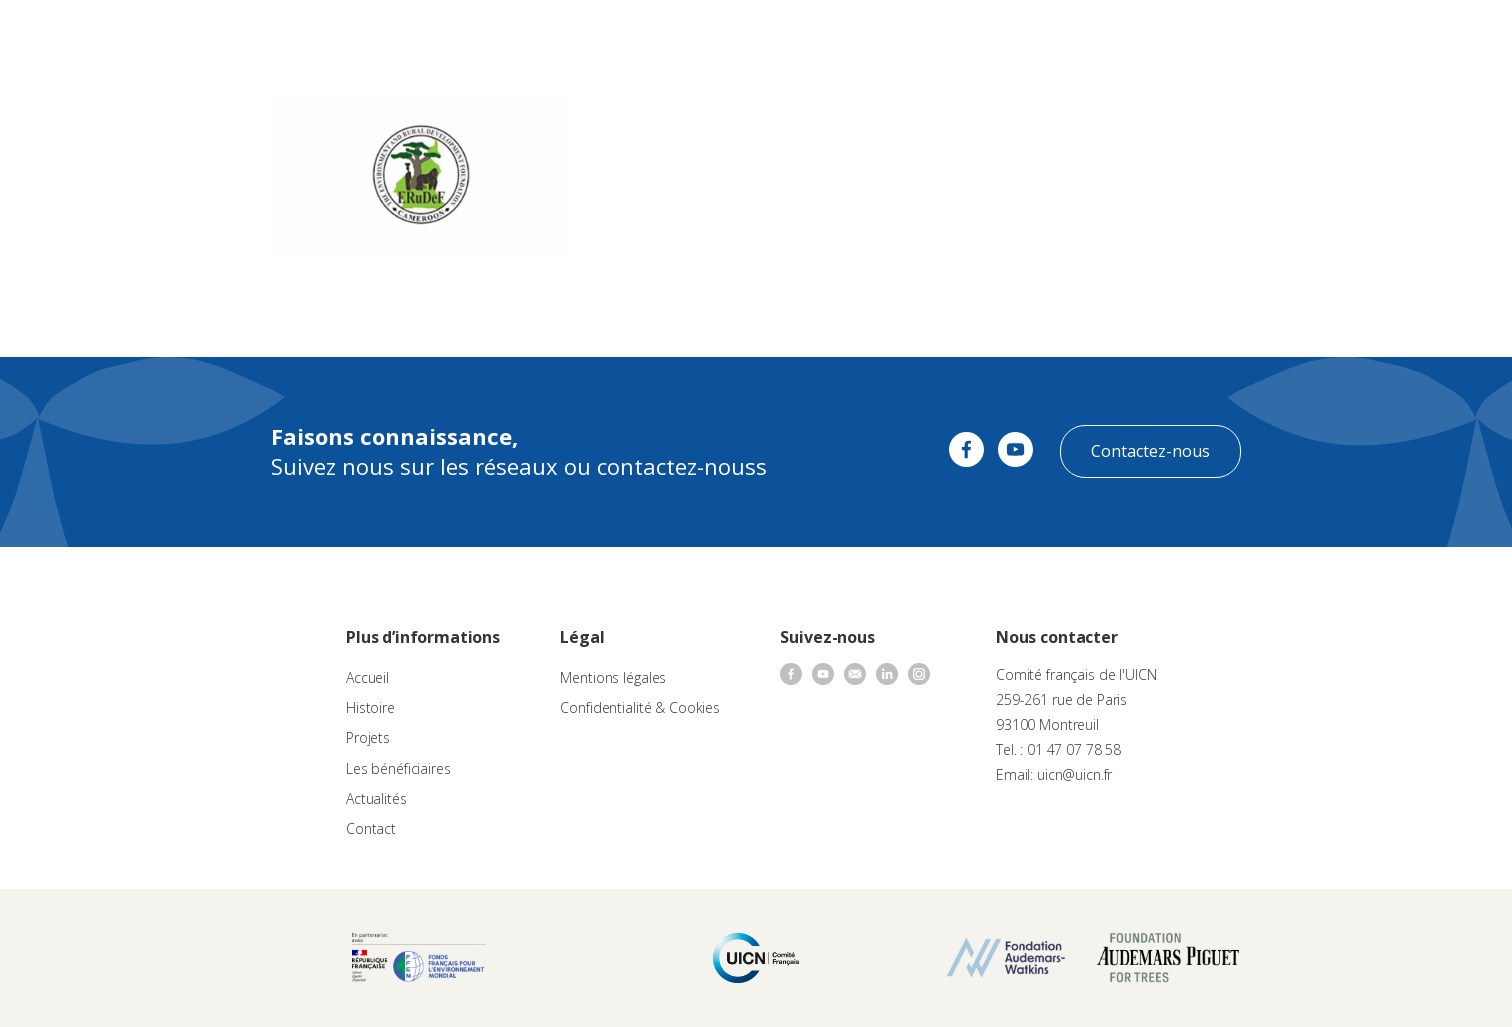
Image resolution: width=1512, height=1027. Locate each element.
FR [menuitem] (1444, 34)
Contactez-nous (1150, 451)
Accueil (367, 677)
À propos (525, 35)
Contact (1016, 35)
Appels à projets (624, 35)
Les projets (729, 35)
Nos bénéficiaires (838, 35)
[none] (1454, 36)
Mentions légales (613, 677)
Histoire (370, 707)
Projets (368, 737)
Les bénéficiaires (398, 768)
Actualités (942, 35)
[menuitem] (1454, 36)
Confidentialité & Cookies (640, 707)
